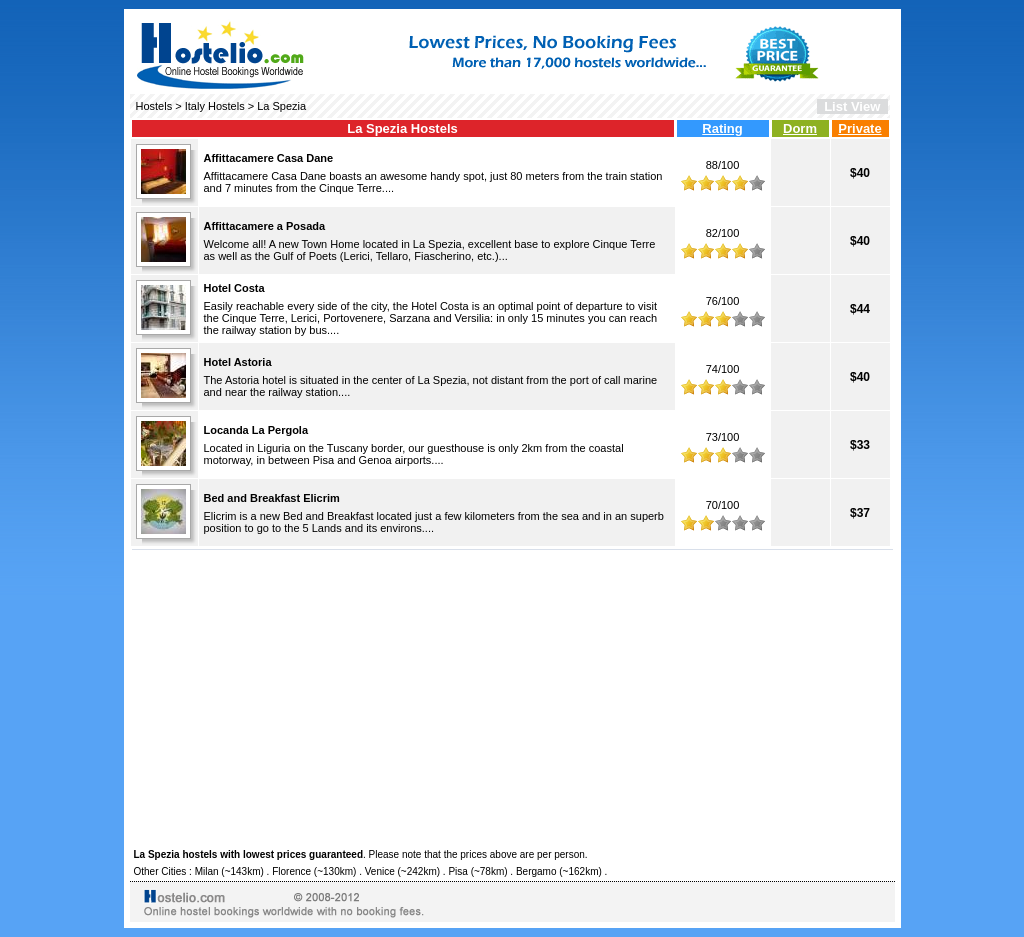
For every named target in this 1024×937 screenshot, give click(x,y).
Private (859, 128)
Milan (207, 871)
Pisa (457, 871)
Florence (291, 871)
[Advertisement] (512, 696)
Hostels (154, 106)
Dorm (800, 128)
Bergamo (536, 871)
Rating (722, 128)
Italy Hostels (215, 106)
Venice (380, 871)
